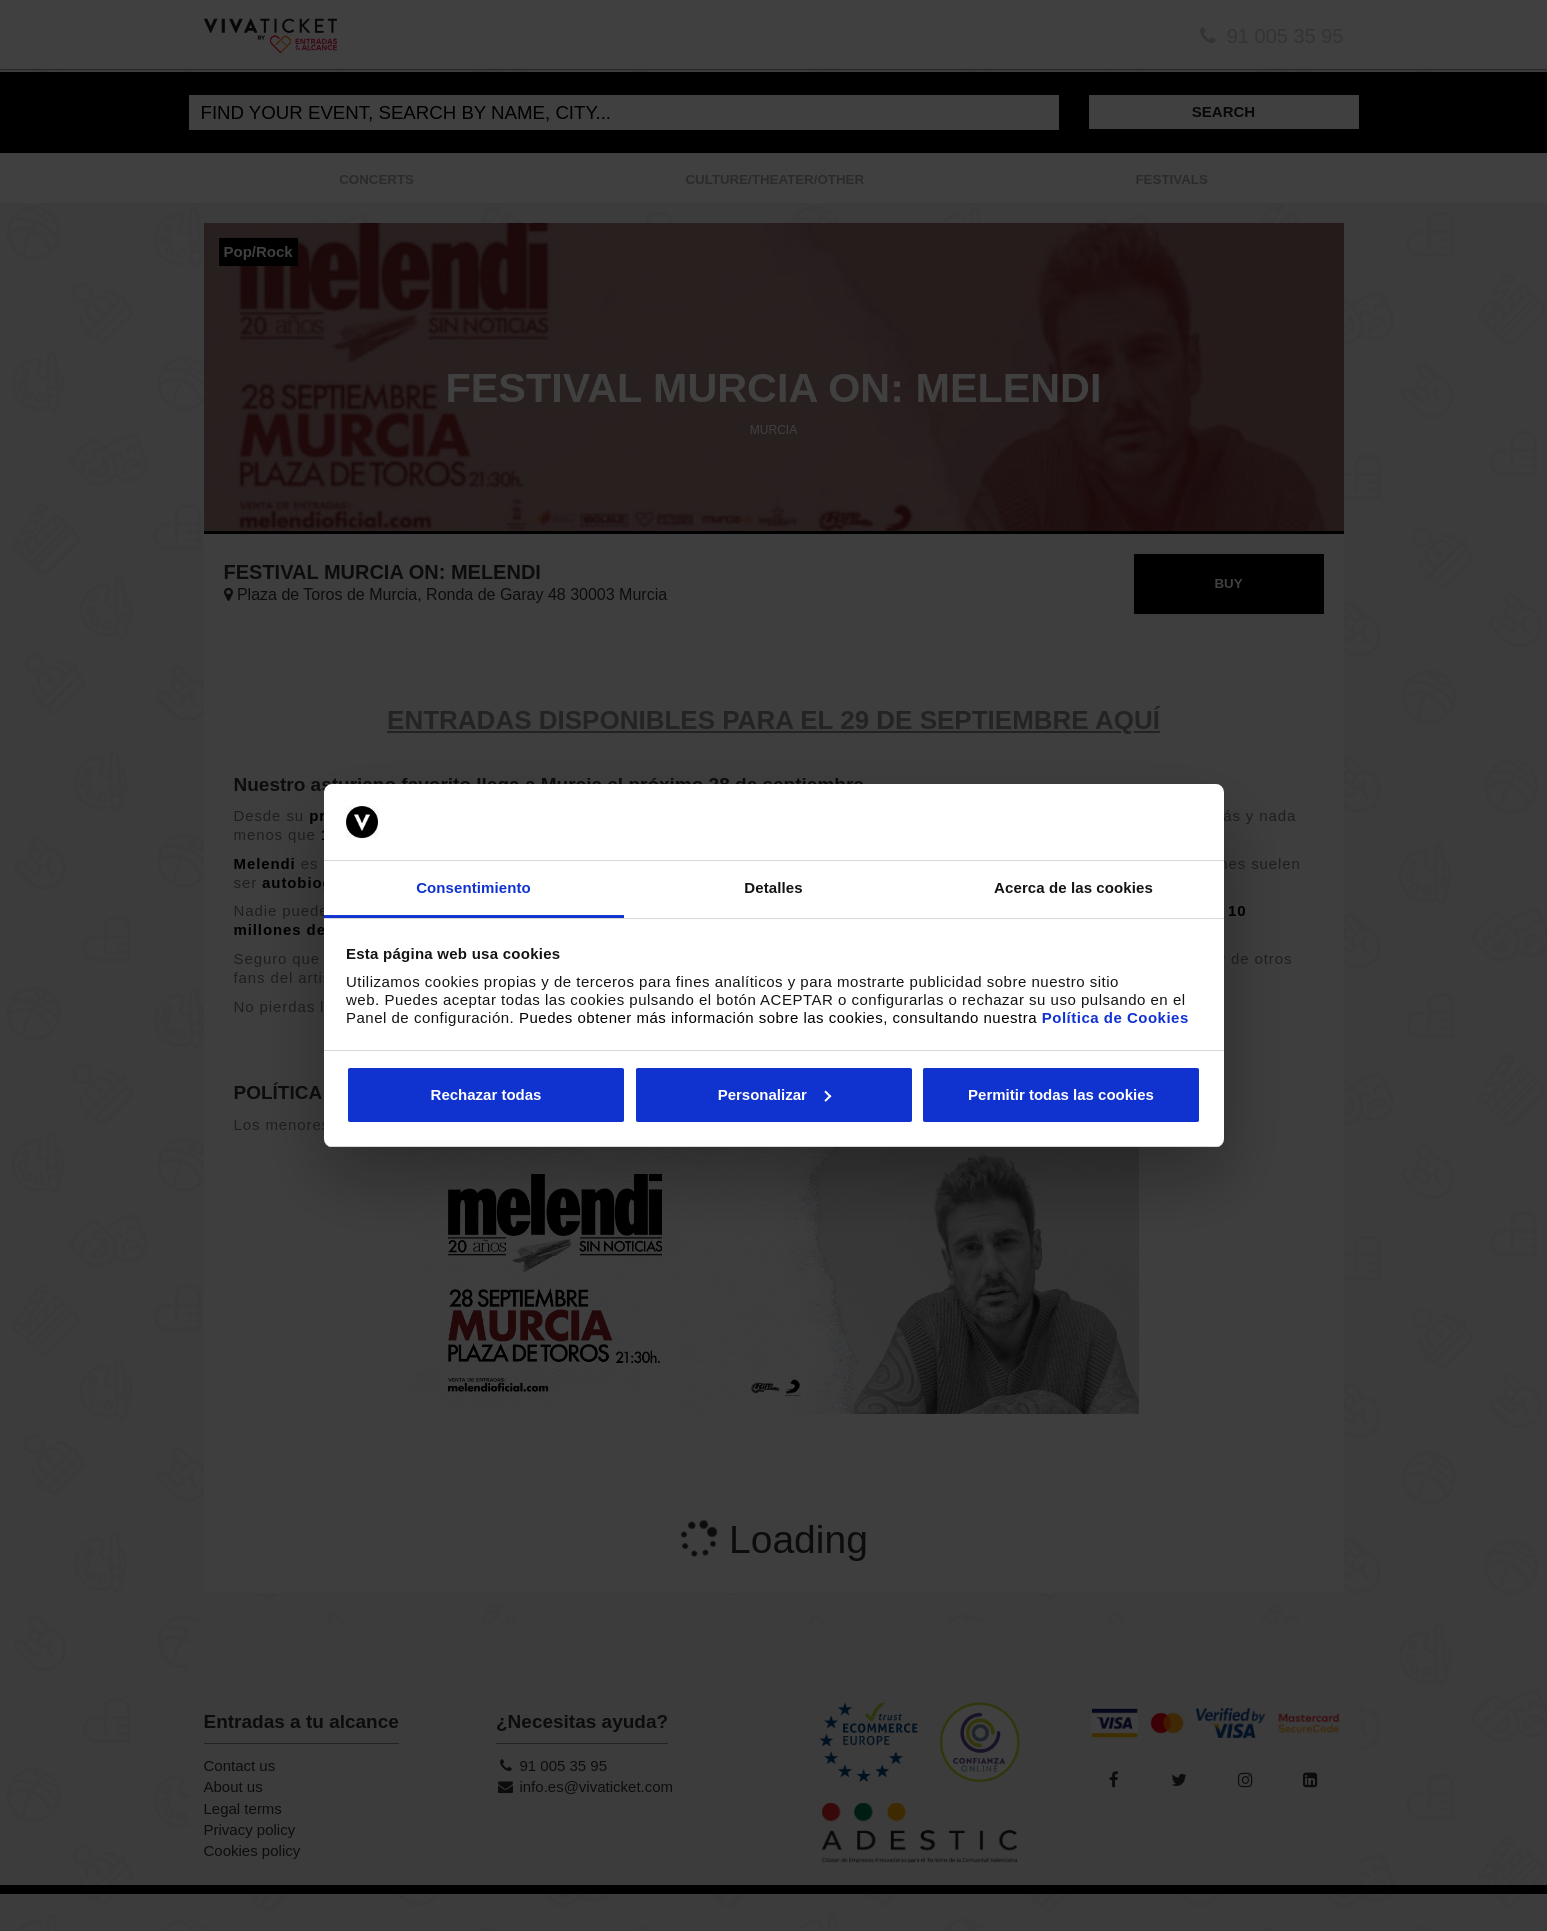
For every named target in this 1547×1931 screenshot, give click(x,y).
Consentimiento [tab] (473, 887)
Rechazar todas (486, 1094)
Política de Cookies (1115, 1017)
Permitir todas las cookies (1061, 1094)
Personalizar (774, 1094)
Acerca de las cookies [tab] (1073, 887)
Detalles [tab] (773, 887)
